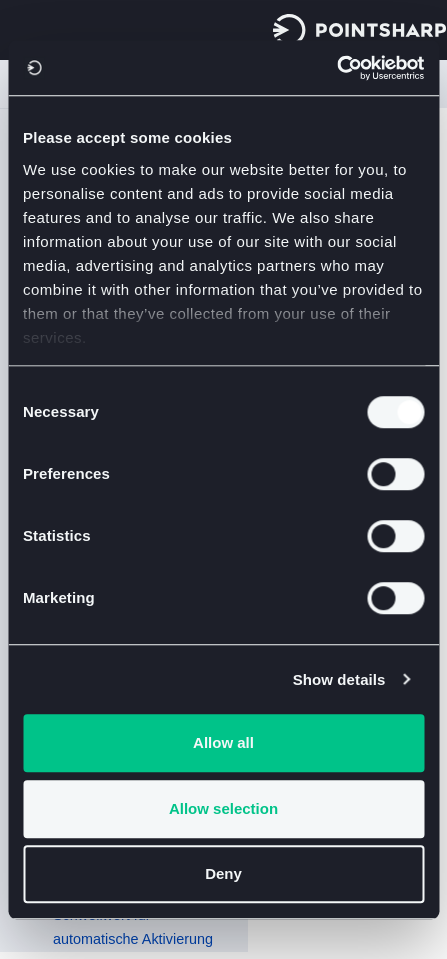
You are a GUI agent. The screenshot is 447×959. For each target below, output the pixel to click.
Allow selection (223, 808)
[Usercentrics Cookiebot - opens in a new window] (336, 68)
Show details (339, 679)
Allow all (223, 742)
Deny (223, 873)
